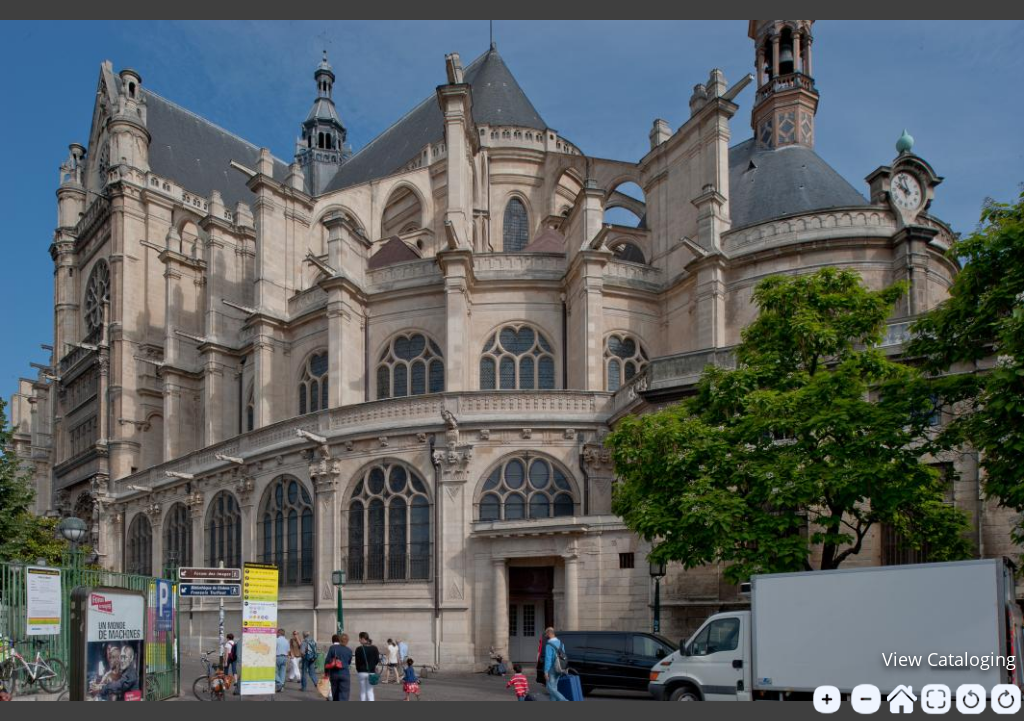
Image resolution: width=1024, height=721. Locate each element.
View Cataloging (949, 659)
